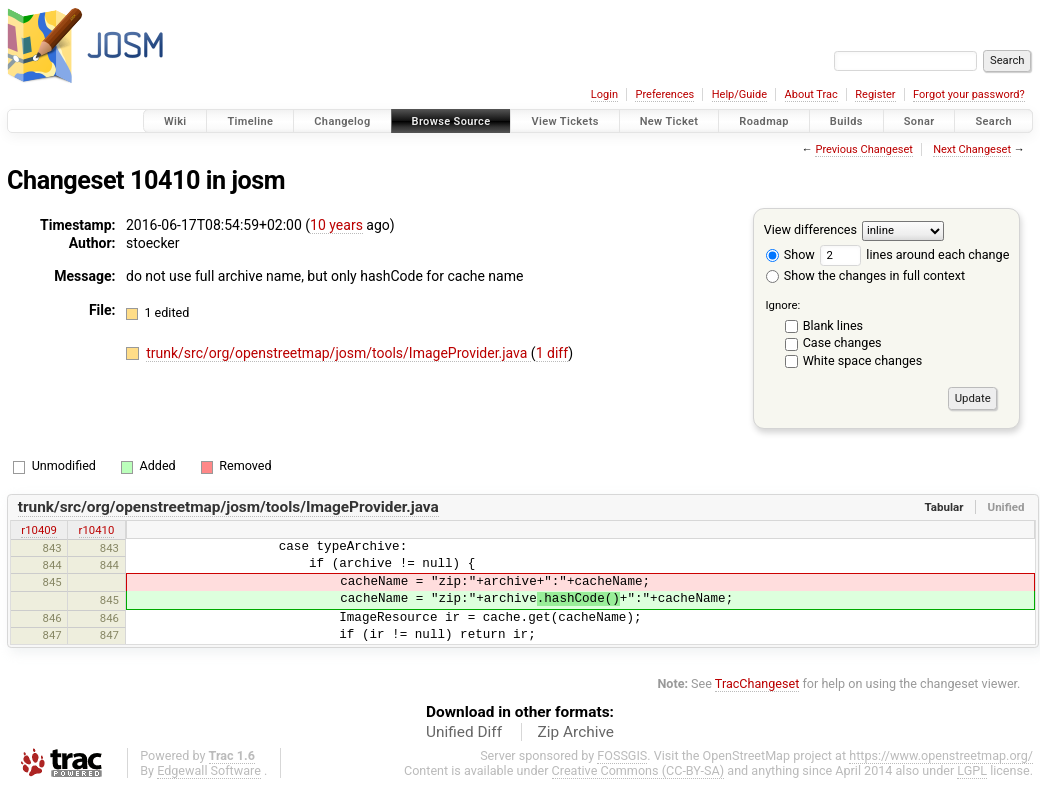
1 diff (552, 353)
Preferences (664, 94)
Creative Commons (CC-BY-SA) (638, 770)
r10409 (39, 530)
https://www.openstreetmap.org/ (941, 755)
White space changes (863, 360)
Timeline (250, 121)
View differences (810, 229)
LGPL (972, 770)
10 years (336, 225)
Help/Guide (739, 94)
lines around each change (914, 254)
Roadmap (764, 121)
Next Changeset (972, 149)
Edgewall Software (209, 770)
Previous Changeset (863, 149)
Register (875, 94)
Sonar (919, 121)
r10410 (97, 530)
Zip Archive (576, 732)
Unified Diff (464, 732)
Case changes (842, 342)
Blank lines (833, 325)
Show (790, 254)
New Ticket (669, 121)
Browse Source (451, 121)
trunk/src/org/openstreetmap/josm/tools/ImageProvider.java (338, 353)
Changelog (342, 121)
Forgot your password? (969, 94)
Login (604, 94)
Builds (846, 121)
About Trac (811, 94)
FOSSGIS (622, 755)
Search (993, 121)
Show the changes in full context (865, 275)
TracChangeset (757, 683)
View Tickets (564, 121)
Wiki (175, 121)
